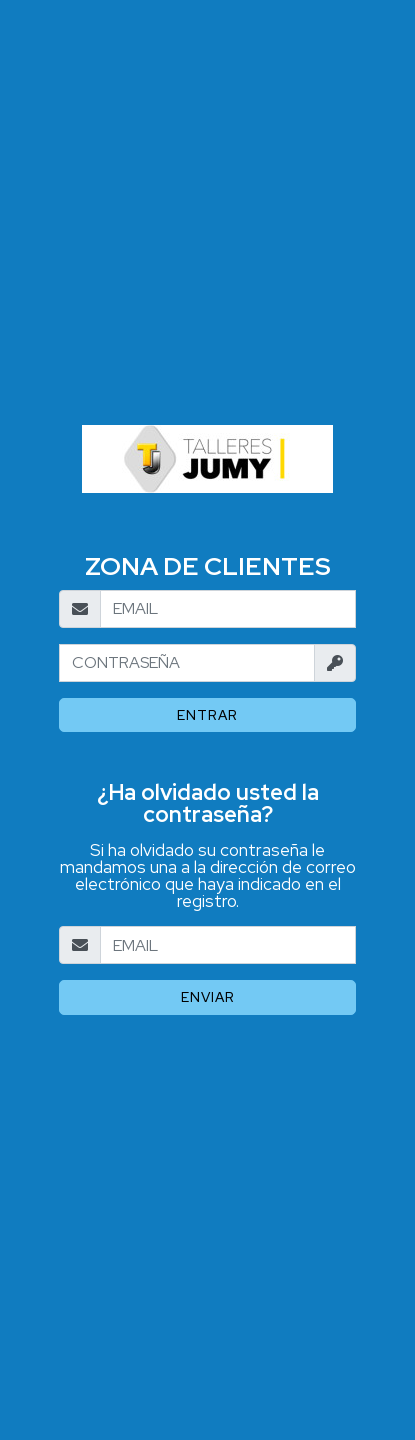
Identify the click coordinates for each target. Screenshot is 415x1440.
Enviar (208, 997)
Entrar (207, 715)
